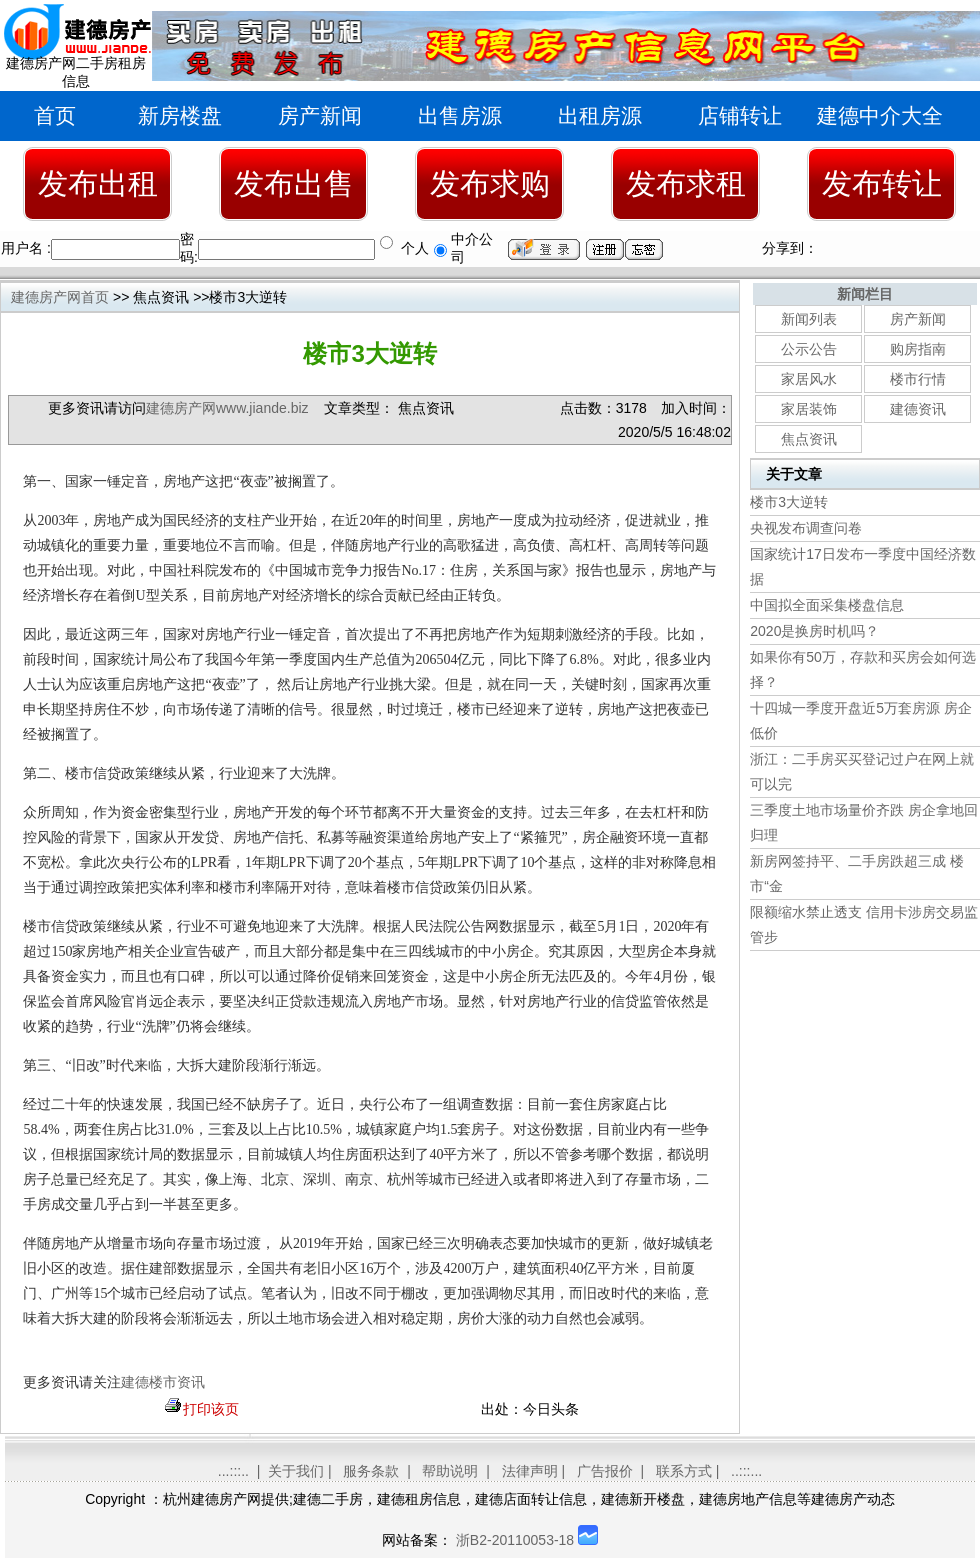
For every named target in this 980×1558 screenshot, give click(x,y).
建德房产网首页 (60, 297)
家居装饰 (809, 409)
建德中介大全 (880, 115)
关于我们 (296, 1471)
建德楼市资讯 (163, 1382)
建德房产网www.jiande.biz (227, 408)
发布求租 (686, 183)
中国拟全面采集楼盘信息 (827, 605)
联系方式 (684, 1471)
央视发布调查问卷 (806, 528)
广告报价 (605, 1471)
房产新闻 (320, 115)
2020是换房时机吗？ (814, 631)
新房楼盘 (180, 115)
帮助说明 (450, 1471)
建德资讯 (918, 409)
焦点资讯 (809, 439)
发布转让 (882, 183)
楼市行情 (918, 379)
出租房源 (600, 115)
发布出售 (294, 183)
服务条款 (371, 1471)
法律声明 (530, 1471)
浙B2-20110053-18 (515, 1540)
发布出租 (98, 183)
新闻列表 (809, 319)
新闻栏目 (865, 294)
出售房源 (460, 115)
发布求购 (490, 183)
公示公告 (809, 349)
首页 (55, 115)
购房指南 (918, 349)
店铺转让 (740, 115)
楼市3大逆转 (789, 502)
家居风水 (809, 379)
